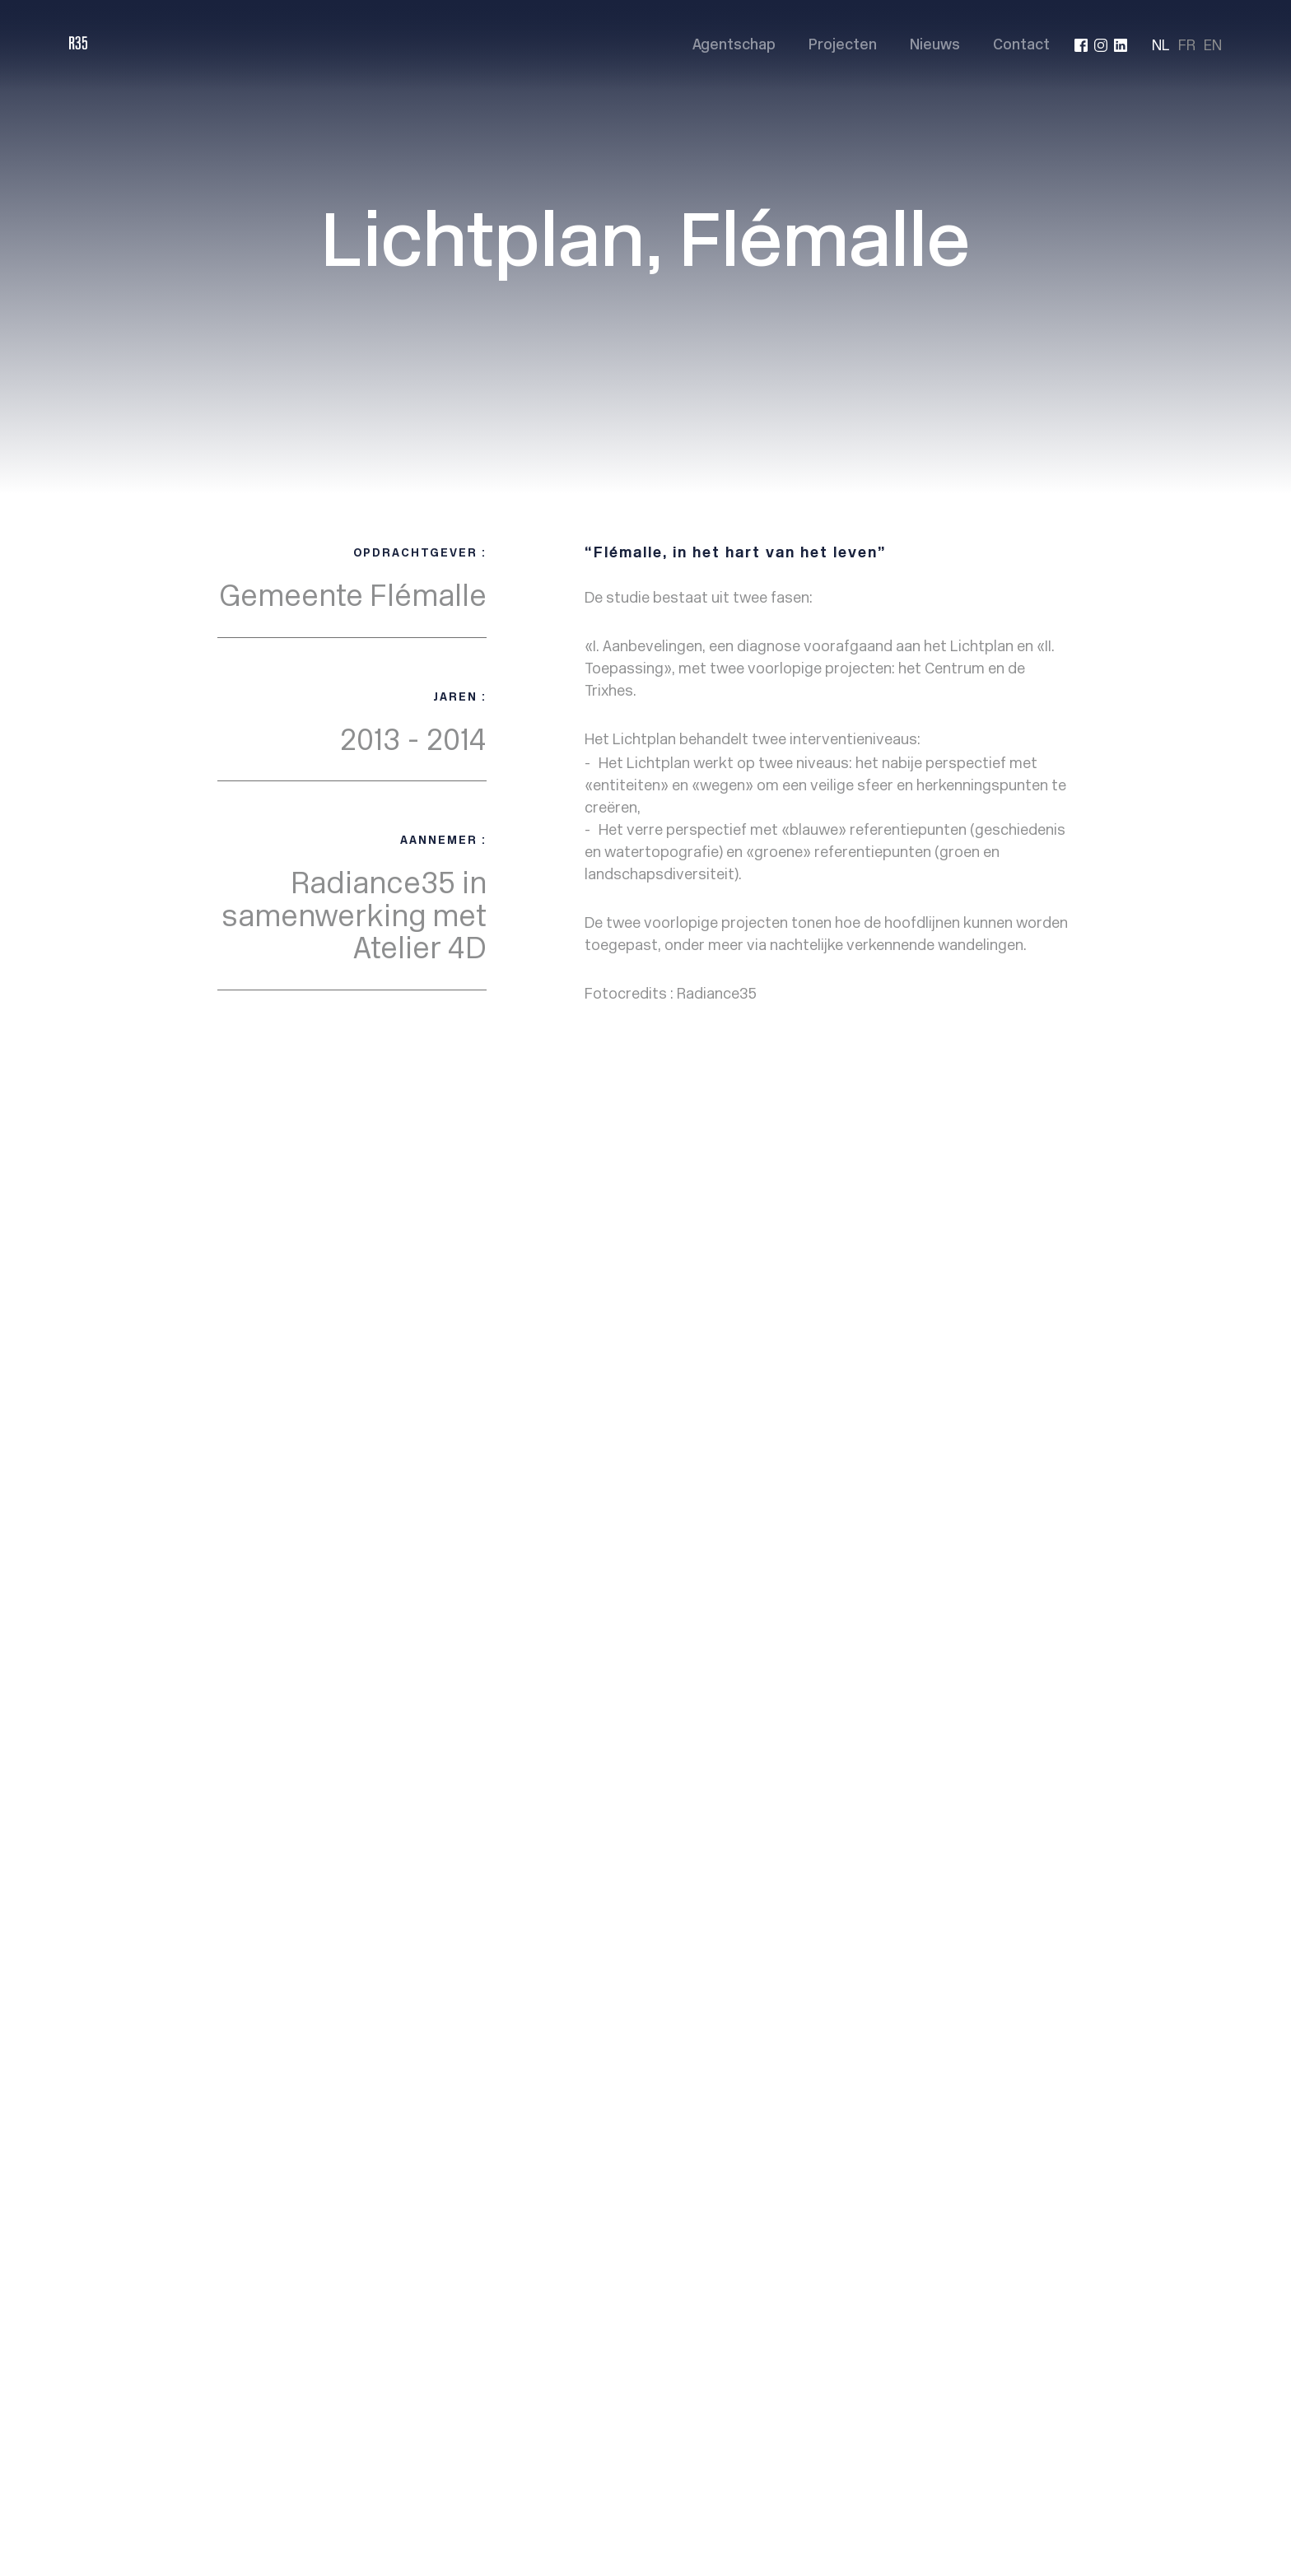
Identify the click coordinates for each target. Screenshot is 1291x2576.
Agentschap (734, 46)
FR (1186, 44)
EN (1213, 44)
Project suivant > (1010, 1130)
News (741, 1314)
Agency (746, 1274)
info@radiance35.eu (1007, 1327)
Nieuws (935, 46)
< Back (245, 1130)
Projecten (843, 46)
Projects (750, 1294)
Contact (1021, 46)
